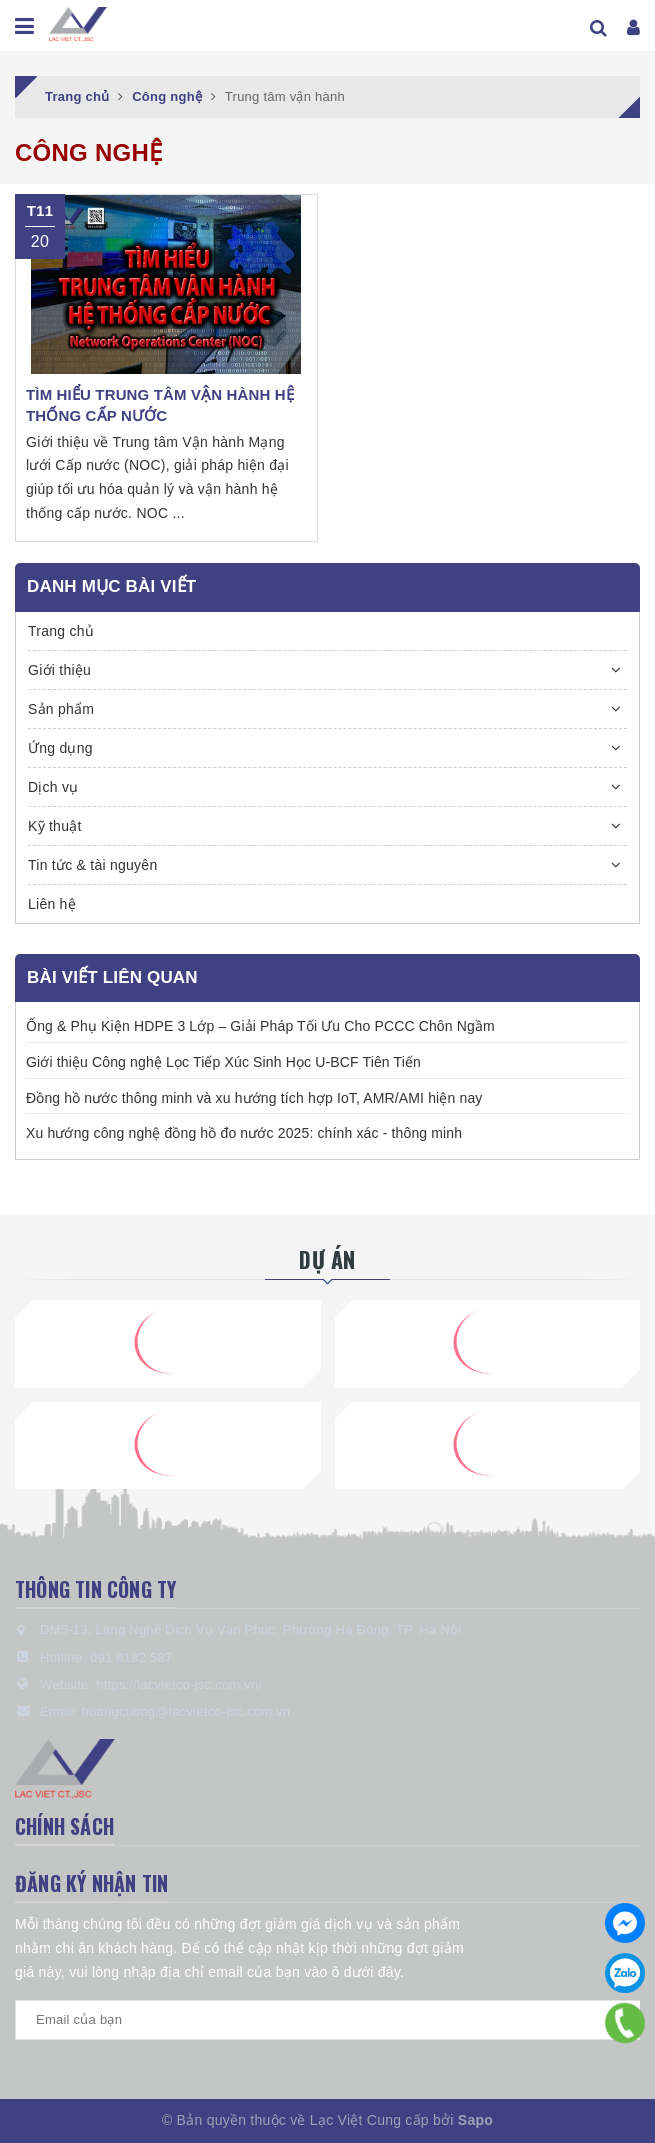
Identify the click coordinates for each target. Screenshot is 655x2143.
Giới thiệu (59, 670)
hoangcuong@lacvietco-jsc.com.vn (185, 1711)
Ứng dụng (60, 748)
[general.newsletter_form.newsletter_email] (327, 2020)
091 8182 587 (131, 1657)
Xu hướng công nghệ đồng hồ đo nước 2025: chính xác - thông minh (244, 1133)
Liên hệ (52, 904)
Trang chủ (61, 631)
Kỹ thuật (55, 826)
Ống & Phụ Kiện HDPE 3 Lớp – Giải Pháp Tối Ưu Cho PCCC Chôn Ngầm (260, 1026)
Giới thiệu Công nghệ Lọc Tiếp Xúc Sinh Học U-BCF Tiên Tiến (223, 1062)
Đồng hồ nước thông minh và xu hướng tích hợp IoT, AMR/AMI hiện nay (254, 1098)
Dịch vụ (53, 787)
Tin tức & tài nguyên (92, 865)
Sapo (475, 2120)
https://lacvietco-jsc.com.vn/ (179, 1684)
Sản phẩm (61, 709)
